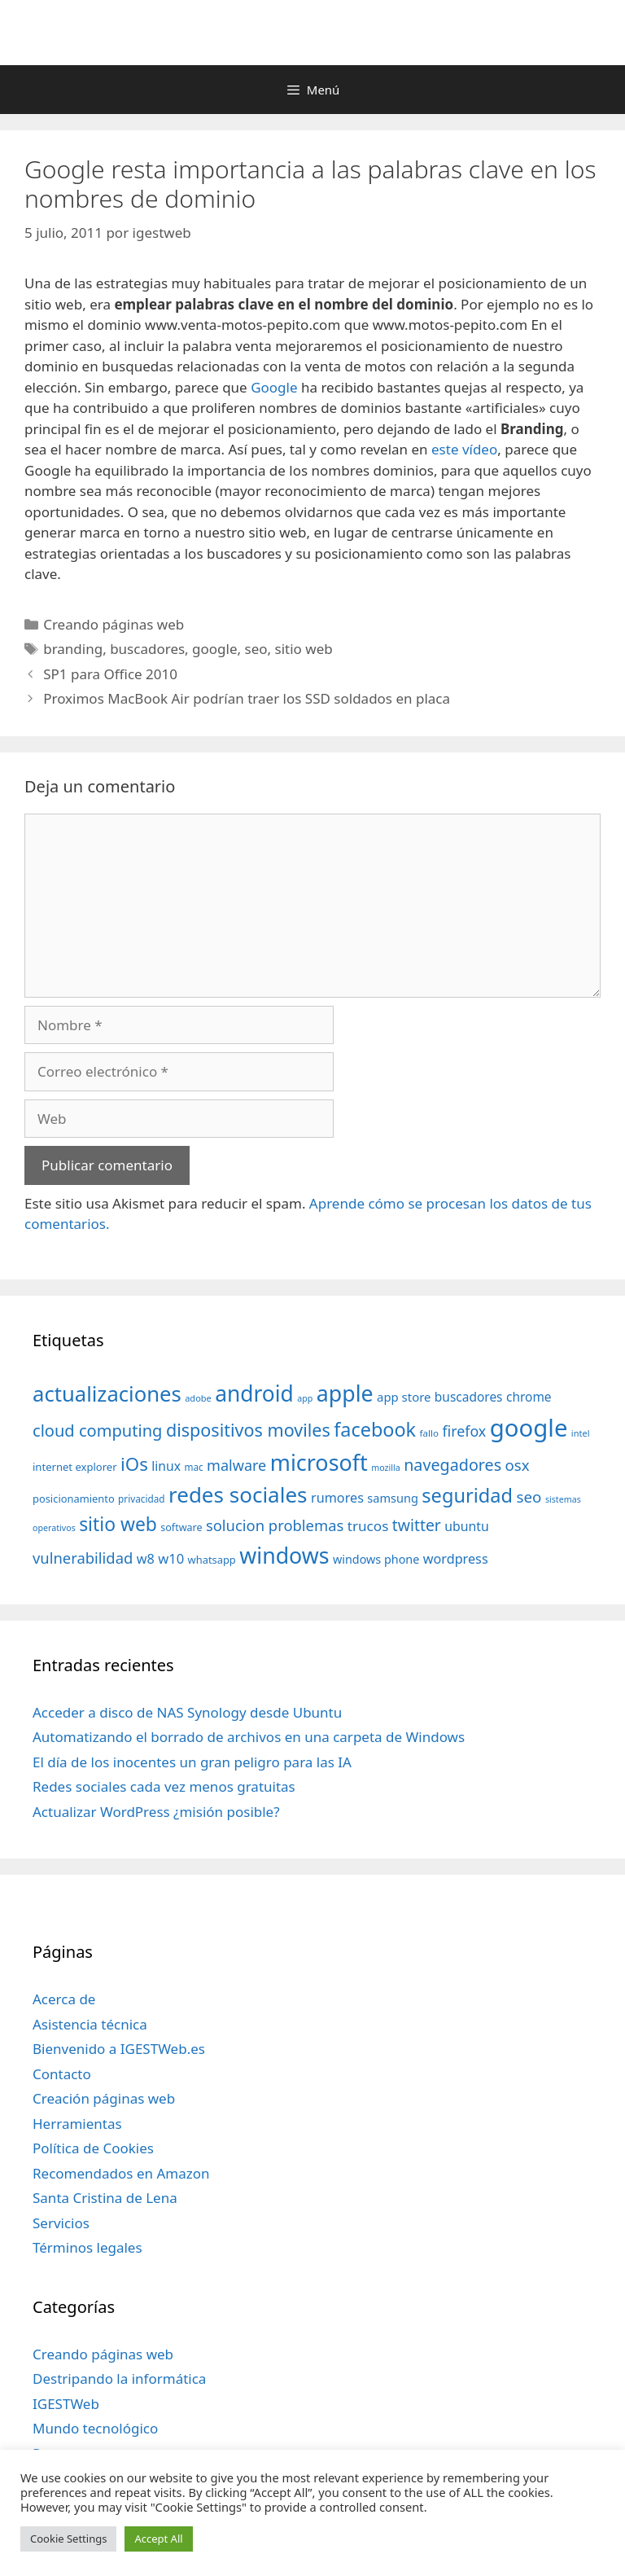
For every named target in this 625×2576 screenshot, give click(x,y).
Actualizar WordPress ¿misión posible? (156, 1811)
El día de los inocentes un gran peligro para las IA (192, 1762)
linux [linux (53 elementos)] (166, 1466)
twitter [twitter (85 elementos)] (416, 1525)
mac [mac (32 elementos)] (193, 1466)
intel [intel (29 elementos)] (580, 1433)
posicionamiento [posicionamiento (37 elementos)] (74, 1498)
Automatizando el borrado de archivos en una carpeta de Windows (249, 1736)
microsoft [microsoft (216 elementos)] (319, 1462)
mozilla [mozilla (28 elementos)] (385, 1467)
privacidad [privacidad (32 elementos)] (141, 1498)
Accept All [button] (158, 2538)
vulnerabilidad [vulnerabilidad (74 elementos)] (83, 1557)
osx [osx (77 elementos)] (517, 1465)
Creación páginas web (104, 2098)
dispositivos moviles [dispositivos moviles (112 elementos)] (248, 1430)
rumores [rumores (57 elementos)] (337, 1498)
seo (256, 648)
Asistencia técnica (90, 2024)
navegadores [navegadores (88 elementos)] (452, 1465)
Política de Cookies (93, 2148)
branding (73, 648)
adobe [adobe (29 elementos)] (198, 1398)
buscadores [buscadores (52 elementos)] (469, 1397)
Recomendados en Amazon (121, 2173)
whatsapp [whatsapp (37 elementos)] (212, 1559)
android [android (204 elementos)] (254, 1393)
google (214, 648)
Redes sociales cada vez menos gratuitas (164, 1786)
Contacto (62, 2074)
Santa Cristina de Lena (105, 2197)
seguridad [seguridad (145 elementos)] (467, 1495)
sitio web (304, 648)
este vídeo (464, 449)
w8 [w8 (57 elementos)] (146, 1559)
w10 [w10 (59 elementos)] (171, 1558)
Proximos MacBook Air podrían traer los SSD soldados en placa (246, 698)
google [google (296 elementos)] (529, 1427)
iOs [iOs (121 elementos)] (134, 1464)
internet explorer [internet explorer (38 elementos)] (75, 1466)
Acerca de (64, 1999)
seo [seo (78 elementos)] (529, 1496)
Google (274, 387)
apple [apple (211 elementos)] (345, 1393)
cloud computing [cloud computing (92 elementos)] (97, 1431)
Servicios (61, 2223)
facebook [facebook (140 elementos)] (375, 1429)
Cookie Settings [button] (68, 2538)
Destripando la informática (119, 2378)
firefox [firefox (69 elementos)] (464, 1431)
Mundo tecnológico (95, 2428)
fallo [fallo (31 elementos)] (429, 1433)
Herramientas (77, 2123)
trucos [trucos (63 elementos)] (368, 1525)
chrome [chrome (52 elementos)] (529, 1397)
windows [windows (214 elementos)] (284, 1555)
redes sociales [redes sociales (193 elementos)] (238, 1494)
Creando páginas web (113, 624)
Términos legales (87, 2247)
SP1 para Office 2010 (110, 674)
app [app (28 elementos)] (304, 1398)
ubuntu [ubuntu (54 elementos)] (466, 1526)
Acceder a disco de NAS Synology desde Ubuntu (187, 1712)
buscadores (147, 648)
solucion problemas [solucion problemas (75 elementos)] (274, 1525)
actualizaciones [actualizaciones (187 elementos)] (107, 1394)
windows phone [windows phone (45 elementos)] (376, 1559)
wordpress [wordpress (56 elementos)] (455, 1559)
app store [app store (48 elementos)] (404, 1397)
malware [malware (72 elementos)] (236, 1465)
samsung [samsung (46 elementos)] (392, 1498)
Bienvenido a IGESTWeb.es (119, 2048)
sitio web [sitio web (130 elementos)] (118, 1524)
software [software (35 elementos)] (181, 1527)
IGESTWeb (66, 2403)
